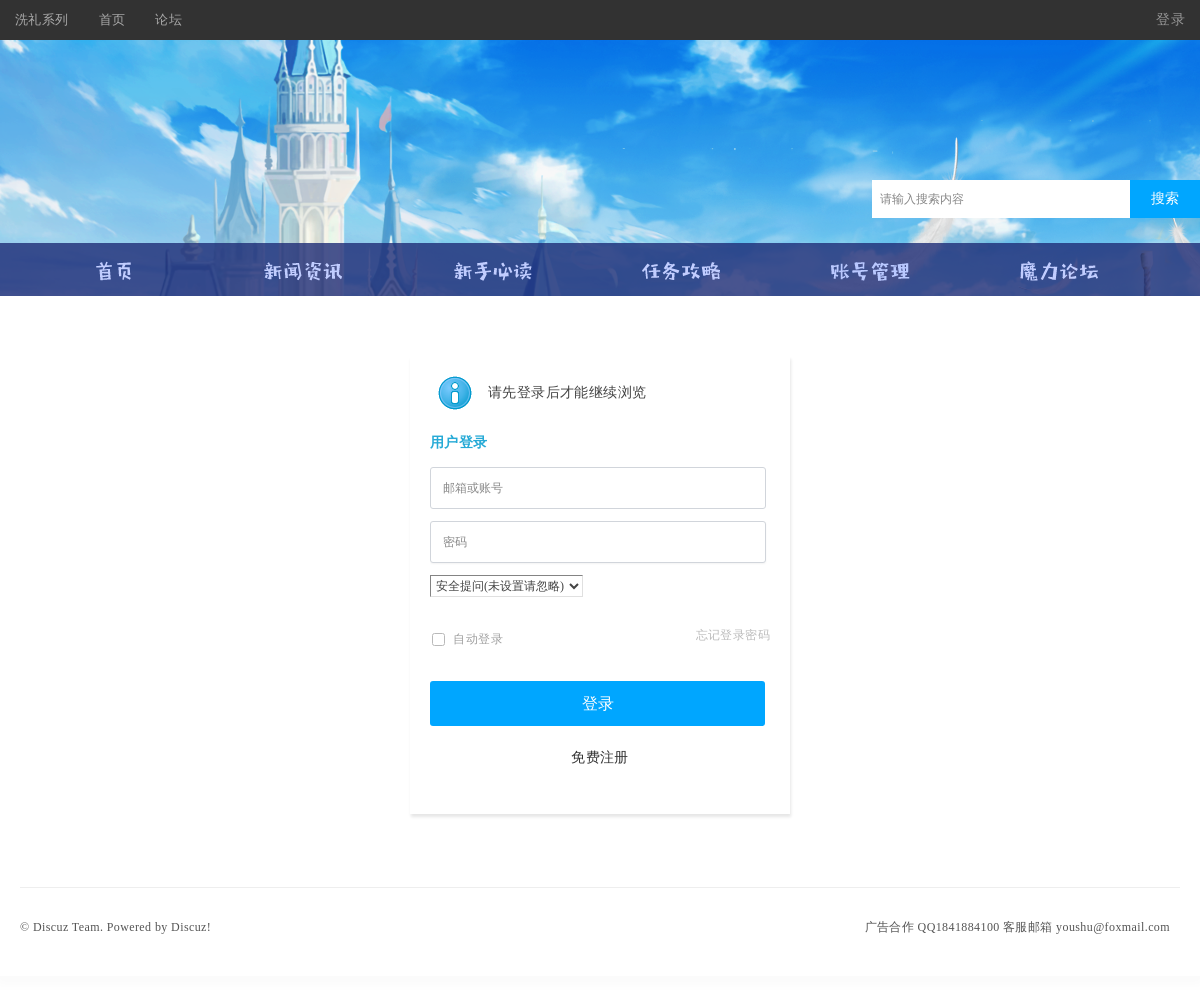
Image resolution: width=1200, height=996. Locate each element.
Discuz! (191, 927)
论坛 (168, 19)
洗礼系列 (42, 19)
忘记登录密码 (733, 635)
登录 (1170, 19)
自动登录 (467, 639)
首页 (112, 19)
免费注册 (600, 757)
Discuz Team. (68, 927)
